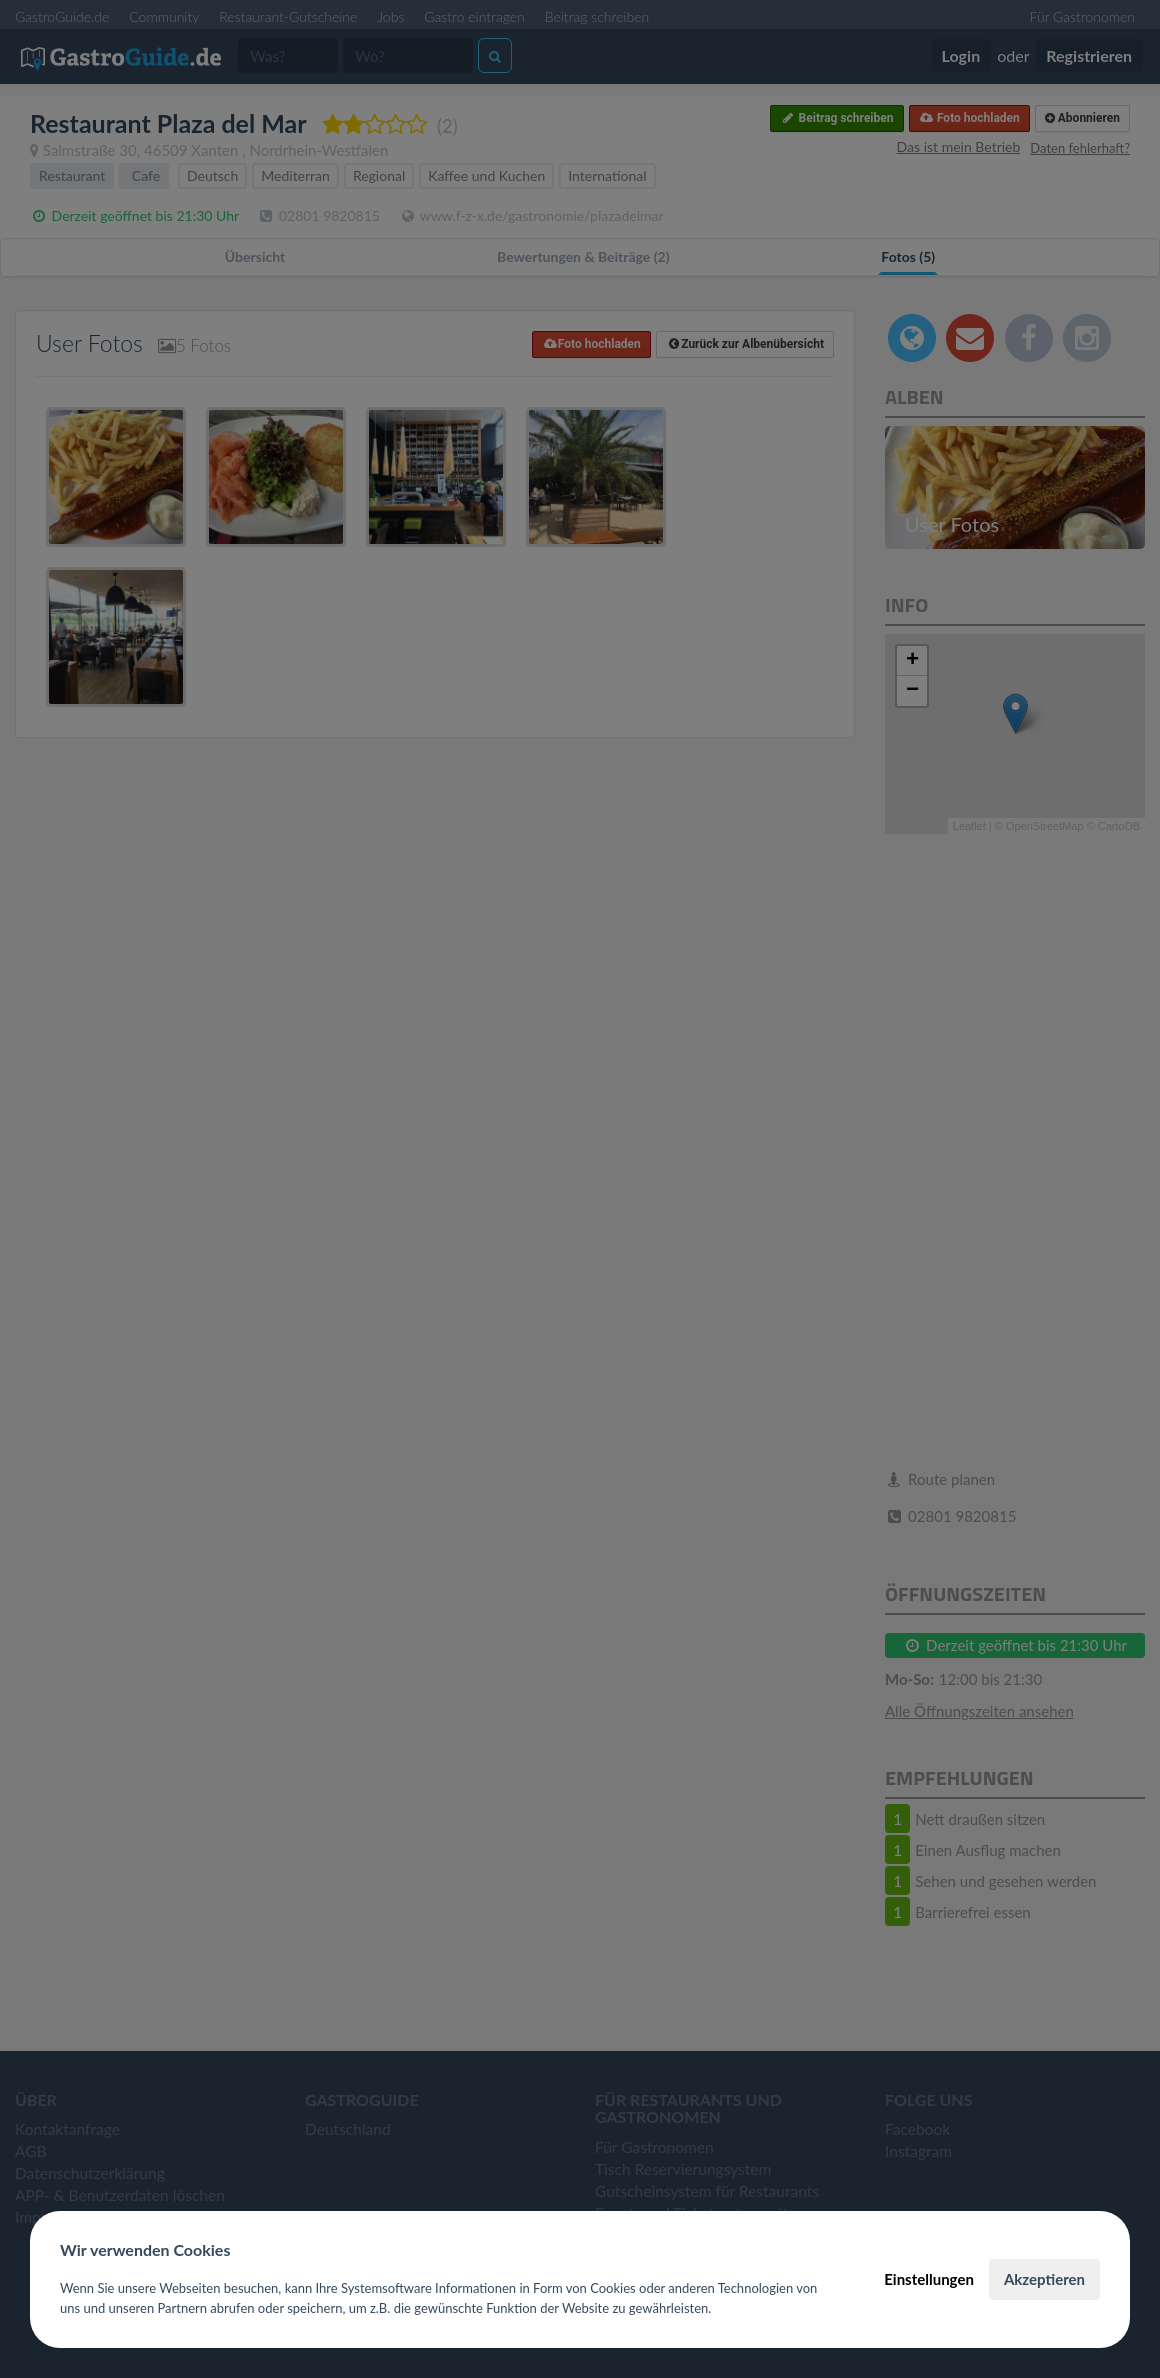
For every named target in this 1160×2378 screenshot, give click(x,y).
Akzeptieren (1044, 2279)
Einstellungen (929, 2279)
